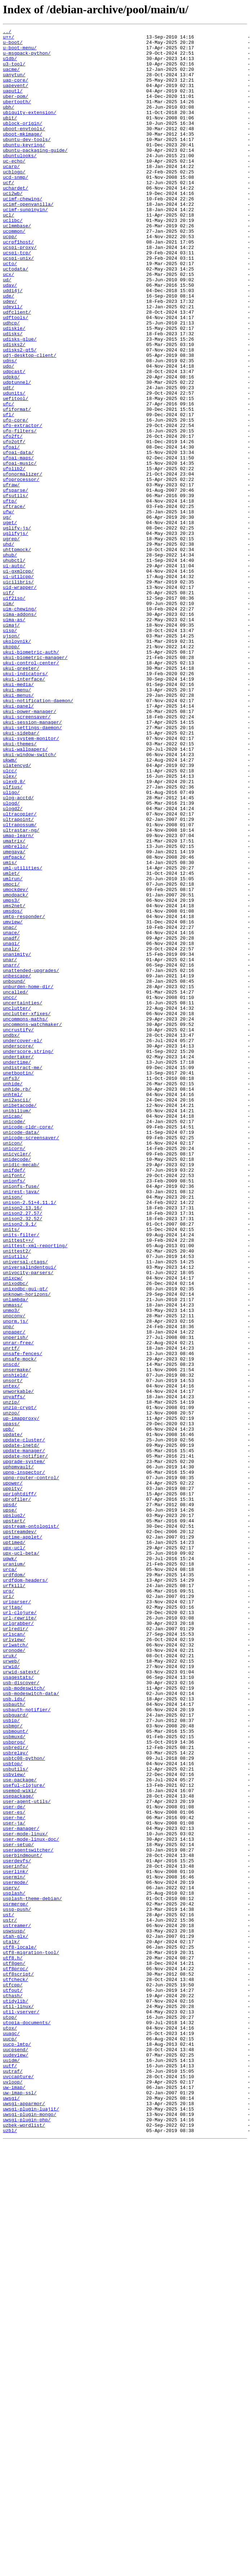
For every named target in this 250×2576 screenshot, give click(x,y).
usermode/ (15, 2253)
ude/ (8, 349)
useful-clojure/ (24, 2137)
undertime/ (17, 1269)
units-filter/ (21, 1476)
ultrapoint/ (18, 977)
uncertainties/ (22, 1198)
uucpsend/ (15, 2454)
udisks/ (13, 395)
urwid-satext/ (21, 2001)
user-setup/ (18, 2208)
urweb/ (11, 1988)
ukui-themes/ (20, 887)
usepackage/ (18, 2149)
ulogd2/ (13, 965)
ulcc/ (10, 919)
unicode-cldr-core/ (28, 1347)
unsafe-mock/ (20, 1625)
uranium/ (14, 1871)
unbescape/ (17, 1165)
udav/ (10, 336)
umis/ (10, 1029)
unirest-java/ (21, 1424)
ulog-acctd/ (18, 952)
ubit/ (10, 136)
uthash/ (13, 2389)
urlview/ (14, 1962)
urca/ (10, 1878)
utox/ (10, 2428)
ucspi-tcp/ (17, 298)
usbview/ (14, 2124)
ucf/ (8, 213)
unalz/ (11, 1133)
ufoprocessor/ (21, 570)
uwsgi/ (11, 2512)
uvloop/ (13, 2493)
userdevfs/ (17, 2227)
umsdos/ (13, 1088)
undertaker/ (18, 1262)
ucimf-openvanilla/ (28, 239)
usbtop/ (13, 2111)
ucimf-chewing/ (22, 233)
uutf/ (10, 2473)
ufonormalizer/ (22, 563)
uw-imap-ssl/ (20, 2506)
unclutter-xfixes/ (27, 1211)
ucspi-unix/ (18, 304)
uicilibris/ (18, 693)
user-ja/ (14, 2182)
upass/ (11, 1703)
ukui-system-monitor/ (31, 880)
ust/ (8, 2292)
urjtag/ (13, 1923)
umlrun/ (13, 1049)
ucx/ (8, 324)
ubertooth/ (17, 116)
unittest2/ (17, 1496)
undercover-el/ (22, 1243)
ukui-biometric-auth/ (31, 777)
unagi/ (11, 1126)
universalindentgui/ (29, 1515)
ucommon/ (14, 272)
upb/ (8, 1709)
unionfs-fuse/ (21, 1418)
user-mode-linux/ (25, 2195)
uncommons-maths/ (25, 1217)
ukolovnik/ (17, 764)
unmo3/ (11, 1567)
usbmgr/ (13, 2065)
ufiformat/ (17, 485)
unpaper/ (14, 1593)
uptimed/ (14, 1845)
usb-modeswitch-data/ (31, 2026)
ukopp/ (11, 770)
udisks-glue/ (20, 401)
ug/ (7, 615)
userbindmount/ (22, 2221)
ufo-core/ (15, 498)
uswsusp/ (14, 2311)
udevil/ (13, 362)
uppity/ (13, 1780)
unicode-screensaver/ (31, 1360)
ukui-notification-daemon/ (38, 835)
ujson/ (11, 757)
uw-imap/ (14, 2499)
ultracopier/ (20, 971)
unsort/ (13, 1651)
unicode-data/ (21, 1353)
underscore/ (18, 1249)
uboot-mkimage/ (22, 155)
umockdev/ (15, 1062)
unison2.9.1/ (20, 1463)
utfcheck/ (15, 2370)
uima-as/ (14, 738)
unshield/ (15, 1644)
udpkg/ (11, 447)
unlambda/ (15, 1554)
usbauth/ (14, 2039)
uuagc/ (11, 2434)
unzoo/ (11, 1690)
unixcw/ (13, 1528)
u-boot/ (13, 45)
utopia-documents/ (27, 2421)
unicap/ (13, 1334)
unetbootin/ (18, 1282)
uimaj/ (11, 744)
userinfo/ (15, 2234)
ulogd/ (11, 958)
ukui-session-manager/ (32, 861)
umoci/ (11, 1055)
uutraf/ (13, 2480)
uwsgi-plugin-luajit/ (31, 2525)
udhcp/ (11, 382)
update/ (13, 1716)
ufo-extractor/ (22, 505)
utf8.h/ (13, 2344)
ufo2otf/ (14, 524)
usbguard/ (15, 2052)
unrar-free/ (18, 1606)
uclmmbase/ (17, 265)
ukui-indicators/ (25, 803)
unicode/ (14, 1340)
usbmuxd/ (14, 2078)
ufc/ (8, 479)
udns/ (10, 427)
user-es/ (14, 2169)
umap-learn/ (18, 997)
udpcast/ (14, 440)
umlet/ (11, 1042)
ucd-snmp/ (15, 207)
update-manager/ (24, 1735)
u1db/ (10, 65)
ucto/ (10, 311)
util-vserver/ (21, 2408)
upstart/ (14, 1819)
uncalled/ (15, 1185)
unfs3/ (11, 1288)
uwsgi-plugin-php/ (27, 2538)
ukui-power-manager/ (29, 848)
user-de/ (14, 2162)
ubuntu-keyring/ (24, 168)
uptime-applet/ (22, 1839)
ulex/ (10, 926)
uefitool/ (15, 472)
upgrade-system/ (24, 1748)
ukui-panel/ (18, 842)
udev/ (10, 356)
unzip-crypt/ (20, 1683)
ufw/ (8, 608)
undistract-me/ (22, 1275)
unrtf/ (11, 1612)
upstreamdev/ (20, 1832)
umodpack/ (15, 1068)
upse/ (10, 1806)
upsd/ (10, 1800)
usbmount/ (15, 2072)
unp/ (8, 1586)
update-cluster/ (24, 1722)
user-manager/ (21, 2188)
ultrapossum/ (20, 984)
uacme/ (11, 77)
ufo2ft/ (13, 518)
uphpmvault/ (18, 1755)
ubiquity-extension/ (29, 129)
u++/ (8, 39)
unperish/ (15, 1599)
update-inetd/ (21, 1729)
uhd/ (8, 647)
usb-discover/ (21, 2014)
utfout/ (13, 2383)
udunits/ (14, 466)
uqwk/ (10, 1865)
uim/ (8, 718)
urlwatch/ (15, 1968)
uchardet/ (15, 220)
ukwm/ (10, 906)
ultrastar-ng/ (21, 990)
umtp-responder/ (24, 1094)
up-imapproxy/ (21, 1696)
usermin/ (14, 2247)
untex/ (11, 1657)
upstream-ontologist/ (31, 1826)
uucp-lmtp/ (17, 2447)
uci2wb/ (13, 226)
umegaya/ (14, 1016)
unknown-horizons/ (27, 1547)
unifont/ (14, 1405)
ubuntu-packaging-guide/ (35, 175)
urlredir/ (15, 1949)
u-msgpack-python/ (27, 58)
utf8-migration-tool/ (31, 2337)
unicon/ (13, 1366)
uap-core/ (15, 90)
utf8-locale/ (20, 2331)
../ (7, 32)
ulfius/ (13, 939)
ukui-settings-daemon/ (32, 867)
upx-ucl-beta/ (21, 1858)
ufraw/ (11, 576)
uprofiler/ (17, 1793)
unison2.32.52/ (22, 1457)
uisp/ (10, 751)
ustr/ (10, 2298)
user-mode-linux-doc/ (31, 2201)
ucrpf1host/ (18, 285)
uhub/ (10, 660)
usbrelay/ (15, 2098)
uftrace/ (14, 602)
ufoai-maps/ (18, 544)
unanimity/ (17, 1139)
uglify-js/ (17, 628)
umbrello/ (15, 1010)
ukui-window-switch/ (29, 900)
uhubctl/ (14, 667)
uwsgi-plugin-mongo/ (29, 2532)
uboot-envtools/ (24, 149)
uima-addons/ (20, 731)
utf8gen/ (14, 2350)
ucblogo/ (14, 200)
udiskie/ (14, 388)
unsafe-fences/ (22, 1619)
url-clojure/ (20, 1929)
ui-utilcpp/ (18, 686)
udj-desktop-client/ (29, 421)
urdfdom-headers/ (25, 1890)
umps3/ (11, 1075)
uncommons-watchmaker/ (32, 1224)
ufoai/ (11, 531)
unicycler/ (17, 1379)
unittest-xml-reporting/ (35, 1489)
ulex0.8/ (14, 932)
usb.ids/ (14, 2033)
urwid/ (11, 1994)
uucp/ (10, 2441)
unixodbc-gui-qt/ (25, 1541)
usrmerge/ (15, 2279)
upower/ (13, 1774)
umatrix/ (14, 1003)
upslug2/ (14, 1813)
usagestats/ (18, 2007)
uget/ (10, 621)
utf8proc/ (15, 2357)
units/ (11, 1470)
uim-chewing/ (20, 725)
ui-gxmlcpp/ (18, 680)
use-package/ (20, 2130)
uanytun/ (14, 84)
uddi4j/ (13, 343)
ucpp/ (10, 278)
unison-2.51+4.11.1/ (29, 1437)
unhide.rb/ (17, 1301)
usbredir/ (15, 2091)
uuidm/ (11, 2467)
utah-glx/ (15, 2318)
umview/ (13, 1101)
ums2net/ (14, 1081)
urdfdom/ (14, 1884)
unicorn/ (14, 1372)
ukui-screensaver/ (27, 854)
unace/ (11, 1113)
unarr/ (11, 1152)
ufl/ (8, 492)
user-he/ (14, 2175)
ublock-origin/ (22, 142)
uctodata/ (15, 317)
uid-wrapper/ (20, 699)
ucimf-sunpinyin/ (25, 246)
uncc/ (10, 1191)
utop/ (10, 2415)
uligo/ (11, 945)
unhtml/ (13, 1308)
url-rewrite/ (20, 1936)
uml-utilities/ (22, 1036)
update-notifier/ (25, 1742)
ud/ (7, 330)
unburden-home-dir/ (28, 1178)
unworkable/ (18, 1664)
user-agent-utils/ (27, 2156)
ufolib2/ (14, 557)
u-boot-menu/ (20, 52)
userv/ (11, 2260)
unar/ (10, 1146)
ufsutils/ (15, 589)
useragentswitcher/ (28, 2214)
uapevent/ (15, 97)
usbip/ (11, 2059)
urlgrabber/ (18, 1942)
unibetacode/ (20, 1321)
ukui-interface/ (24, 809)
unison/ (13, 1431)
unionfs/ (14, 1411)
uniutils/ (15, 1502)
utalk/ (11, 2324)
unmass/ (13, 1560)
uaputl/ (13, 103)
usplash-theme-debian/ (32, 2273)
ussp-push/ (17, 2285)
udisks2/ (14, 408)
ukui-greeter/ (21, 796)
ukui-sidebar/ (21, 874)
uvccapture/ (18, 2486)
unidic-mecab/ (21, 1392)
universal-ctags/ (25, 1508)
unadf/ (11, 1120)
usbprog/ (14, 2085)
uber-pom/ (15, 110)
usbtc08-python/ (24, 2104)
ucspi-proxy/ (20, 291)
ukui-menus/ (18, 829)
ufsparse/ (15, 583)
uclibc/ (13, 259)
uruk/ (10, 1981)
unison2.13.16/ (22, 1444)
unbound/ (14, 1172)
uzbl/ (10, 2551)
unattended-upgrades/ (31, 1159)
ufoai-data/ (18, 537)
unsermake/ (17, 1638)
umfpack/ (14, 1023)
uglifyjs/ (15, 634)
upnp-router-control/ (31, 1767)
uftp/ (10, 595)
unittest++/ (18, 1483)
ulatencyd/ (17, 913)
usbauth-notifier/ (27, 2046)
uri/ (8, 1910)
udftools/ (15, 375)
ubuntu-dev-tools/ (27, 162)
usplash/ (14, 2266)
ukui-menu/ (17, 822)
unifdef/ (14, 1398)
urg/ (8, 1903)
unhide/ (13, 1295)
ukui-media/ (18, 816)
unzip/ (11, 1677)
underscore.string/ (28, 1256)
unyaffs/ (14, 1670)
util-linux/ (18, 2402)
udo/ (8, 434)
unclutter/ (17, 1204)
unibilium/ (17, 1327)
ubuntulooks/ (20, 181)
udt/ (8, 459)
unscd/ (11, 1631)
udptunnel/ (17, 453)
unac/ (10, 1107)
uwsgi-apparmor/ (24, 2519)
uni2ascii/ (17, 1314)
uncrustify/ (18, 1230)
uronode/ (14, 1975)
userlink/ (15, 2240)
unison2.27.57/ (22, 1450)
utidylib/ (15, 2396)
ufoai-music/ (20, 550)
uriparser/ (17, 1916)
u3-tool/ (14, 71)
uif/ (8, 706)
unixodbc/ (15, 1534)
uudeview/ (15, 2460)
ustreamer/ (17, 2305)
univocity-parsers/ (28, 1521)
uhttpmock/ (17, 654)
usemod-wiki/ (20, 2143)
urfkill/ (14, 1897)
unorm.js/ (15, 1580)
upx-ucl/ (14, 1852)
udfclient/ (17, 369)
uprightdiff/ (20, 1787)
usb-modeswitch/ (24, 2020)
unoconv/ (14, 1573)
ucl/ (8, 252)
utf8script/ (18, 2363)
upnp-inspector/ (24, 1761)
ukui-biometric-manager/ (35, 783)
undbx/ (11, 1237)
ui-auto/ (14, 673)
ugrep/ (11, 641)
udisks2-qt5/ (20, 414)
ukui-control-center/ (31, 790)
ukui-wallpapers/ (25, 893)
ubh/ (8, 123)
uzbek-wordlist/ (24, 2544)
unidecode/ (17, 1385)
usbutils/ (15, 2117)
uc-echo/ (14, 188)
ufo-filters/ (20, 511)
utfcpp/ (13, 2376)
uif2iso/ (14, 712)
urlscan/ (14, 1955)
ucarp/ (11, 194)
